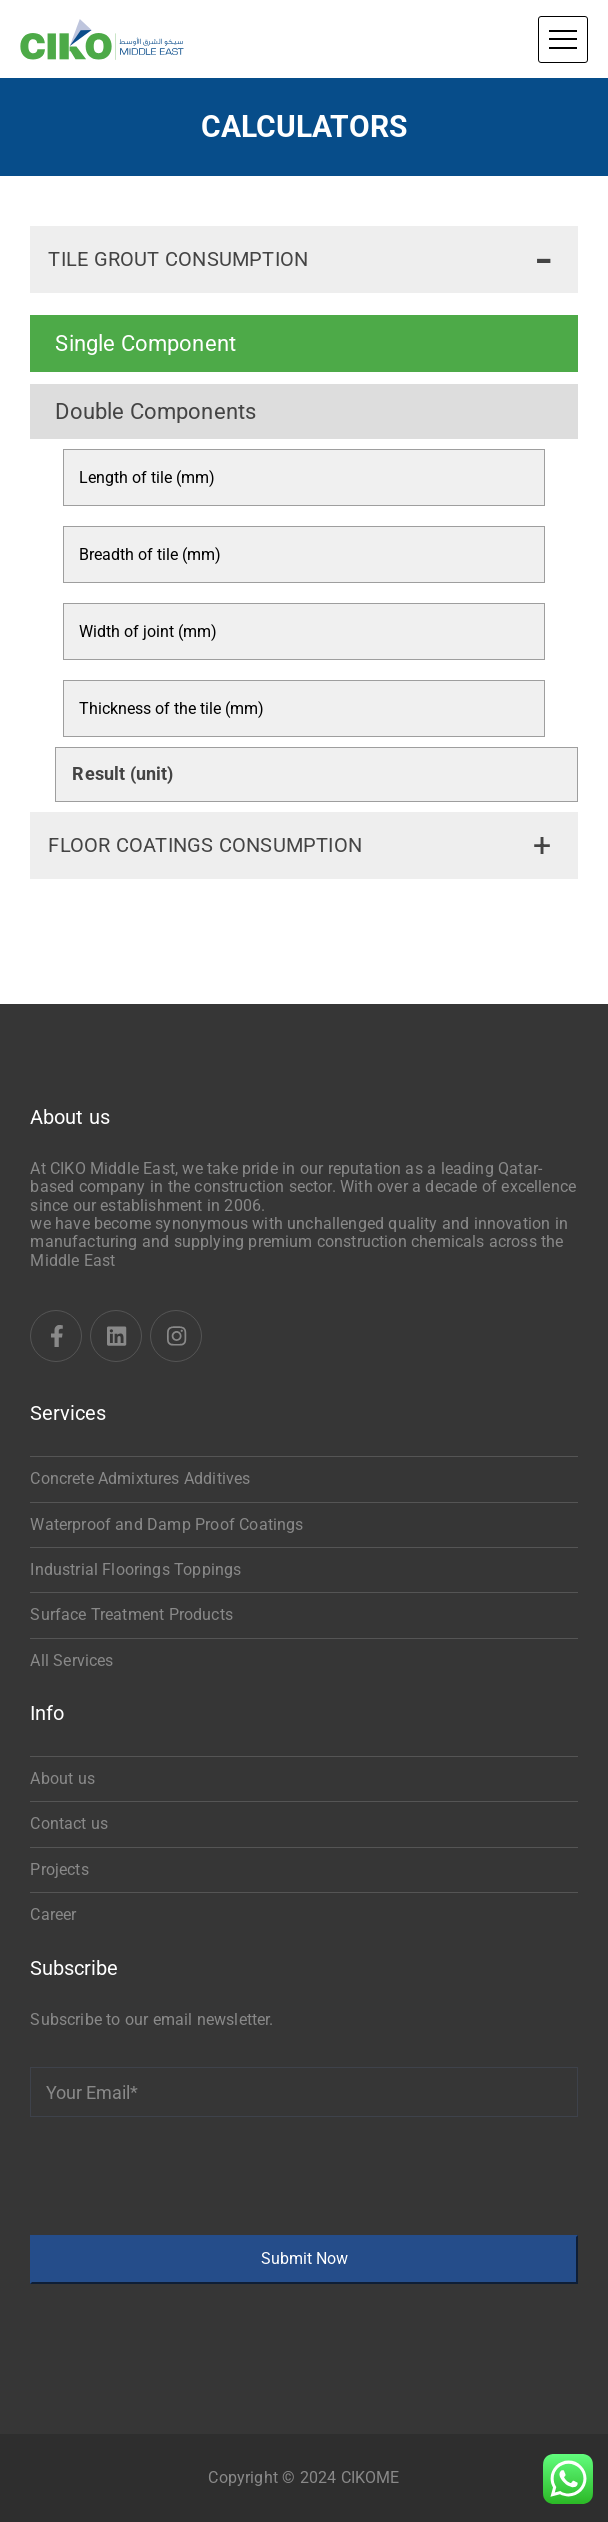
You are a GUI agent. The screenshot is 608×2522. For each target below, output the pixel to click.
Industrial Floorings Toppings (135, 1569)
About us (62, 1778)
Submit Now (304, 2258)
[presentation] (182, 2176)
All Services (71, 1660)
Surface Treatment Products (131, 1614)
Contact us (69, 1823)
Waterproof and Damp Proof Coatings (166, 1524)
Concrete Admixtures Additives (140, 1478)
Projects (59, 1869)
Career (53, 1914)
